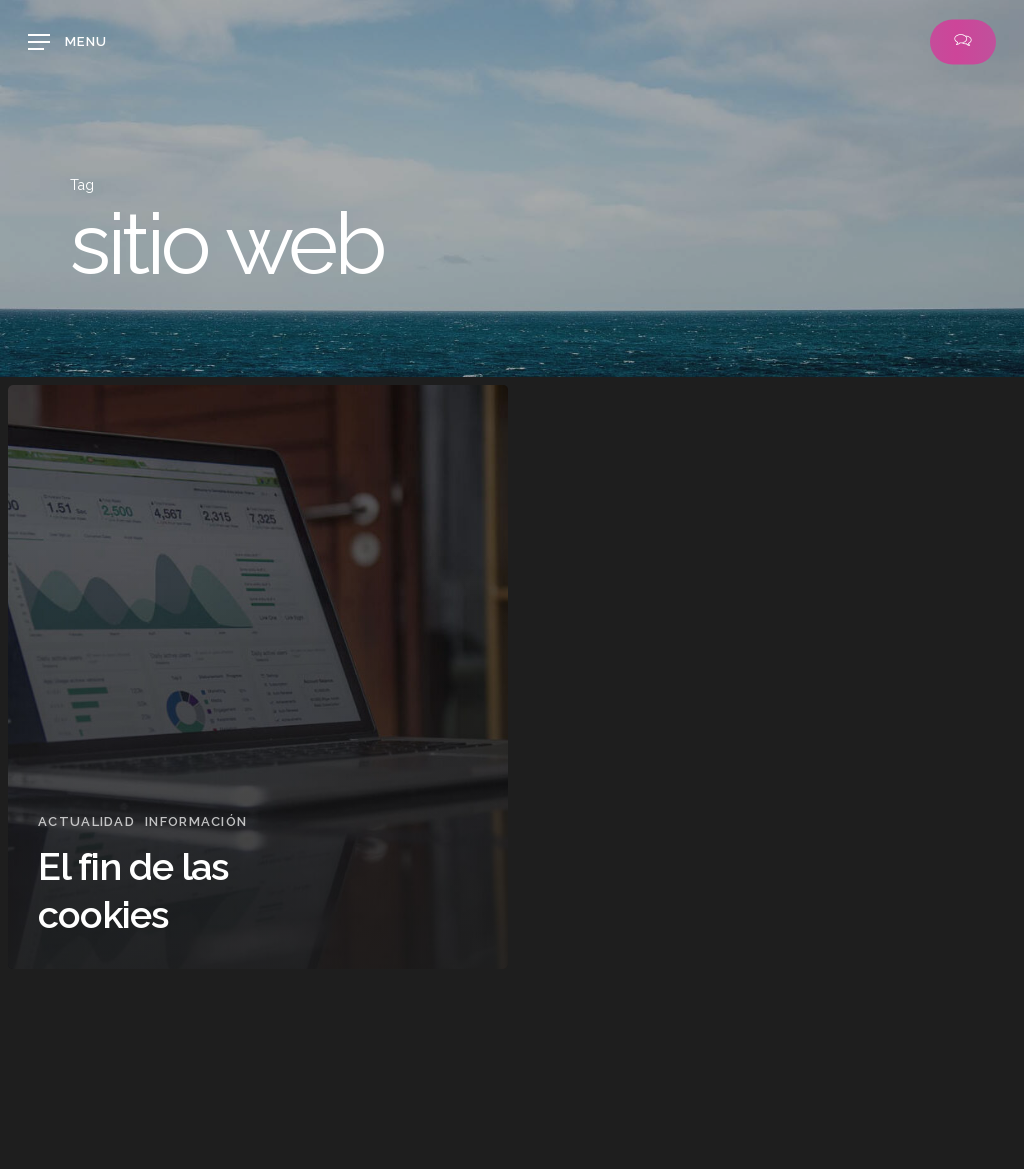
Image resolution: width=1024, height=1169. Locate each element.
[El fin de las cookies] (258, 677)
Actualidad (86, 821)
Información (196, 821)
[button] (67, 42)
